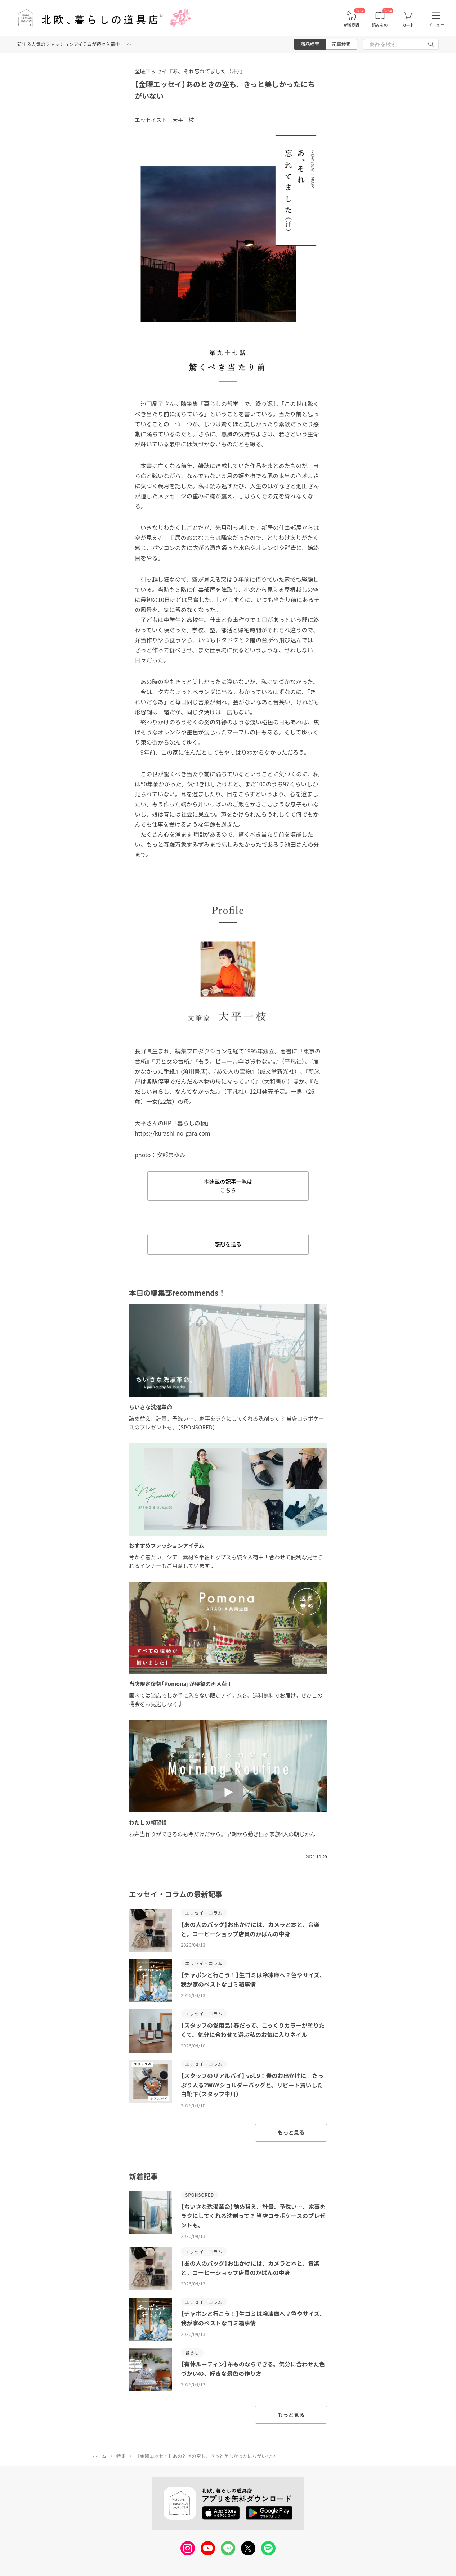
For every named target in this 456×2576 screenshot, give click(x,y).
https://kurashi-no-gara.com (172, 1133)
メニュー (436, 25)
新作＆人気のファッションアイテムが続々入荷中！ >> (74, 44)
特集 (121, 2456)
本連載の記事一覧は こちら (228, 1186)
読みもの (380, 25)
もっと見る (290, 2132)
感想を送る (227, 1244)
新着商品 (351, 25)
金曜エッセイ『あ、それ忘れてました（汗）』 (190, 71)
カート (408, 25)
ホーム (100, 2456)
